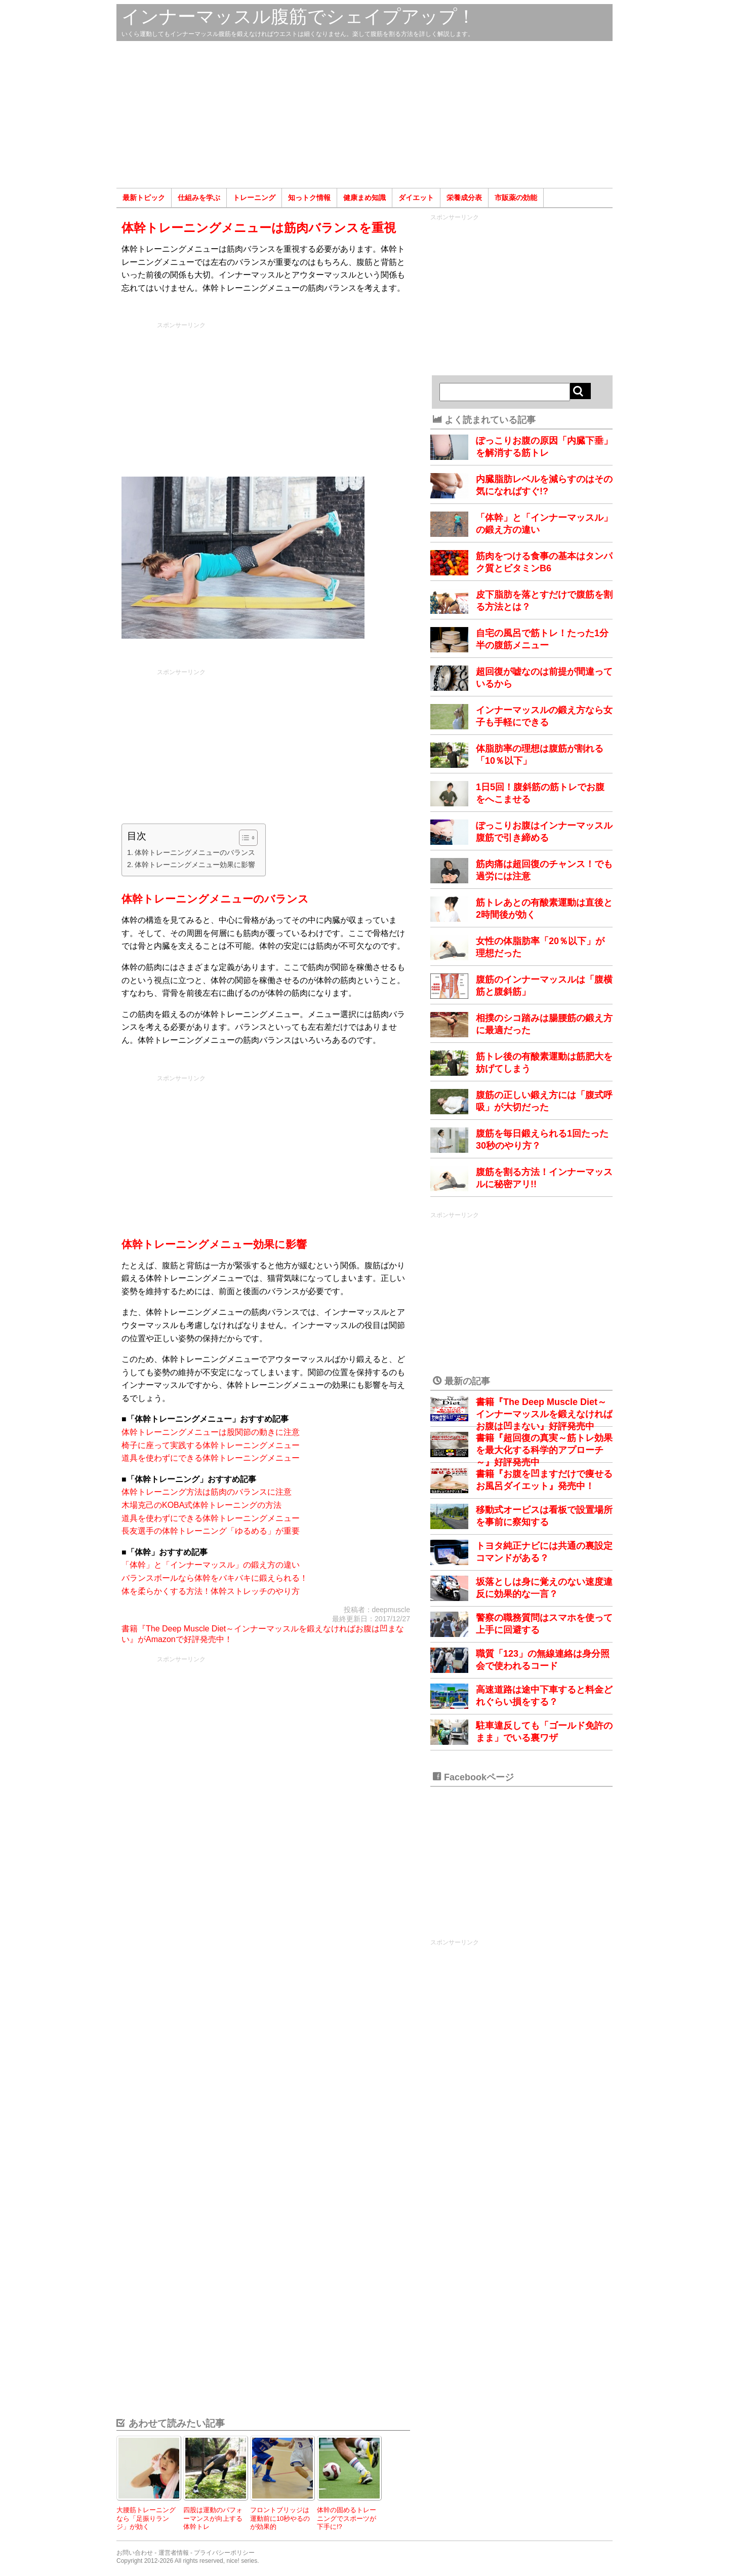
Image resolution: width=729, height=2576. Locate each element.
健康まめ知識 (364, 197)
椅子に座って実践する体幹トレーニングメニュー (211, 1445)
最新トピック (144, 197)
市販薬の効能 (516, 197)
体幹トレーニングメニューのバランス (195, 852)
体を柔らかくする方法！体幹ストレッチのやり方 (211, 1591)
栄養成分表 (464, 197)
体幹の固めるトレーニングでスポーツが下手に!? (346, 2518)
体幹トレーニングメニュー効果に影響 (195, 865)
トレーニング (254, 197)
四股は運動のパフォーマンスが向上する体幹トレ (212, 2518)
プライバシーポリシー (224, 2552)
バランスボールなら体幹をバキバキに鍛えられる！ (215, 1578)
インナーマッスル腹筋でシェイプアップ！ (298, 16)
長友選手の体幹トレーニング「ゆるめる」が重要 (211, 1531)
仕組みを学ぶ (199, 197)
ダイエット (416, 197)
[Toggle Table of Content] (243, 837)
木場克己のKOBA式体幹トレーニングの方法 (201, 1505)
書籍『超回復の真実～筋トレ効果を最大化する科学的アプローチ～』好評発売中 (544, 1450)
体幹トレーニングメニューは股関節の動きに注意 (211, 1432)
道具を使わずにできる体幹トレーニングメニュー (211, 1458)
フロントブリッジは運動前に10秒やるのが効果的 (280, 2518)
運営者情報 (173, 2552)
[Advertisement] (364, 114)
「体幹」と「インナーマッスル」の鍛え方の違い (211, 1564)
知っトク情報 (309, 197)
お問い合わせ (134, 2552)
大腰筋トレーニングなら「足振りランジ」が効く (146, 2518)
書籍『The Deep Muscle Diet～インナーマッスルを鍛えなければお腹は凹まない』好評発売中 (544, 1414)
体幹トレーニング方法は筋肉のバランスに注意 (207, 1492)
